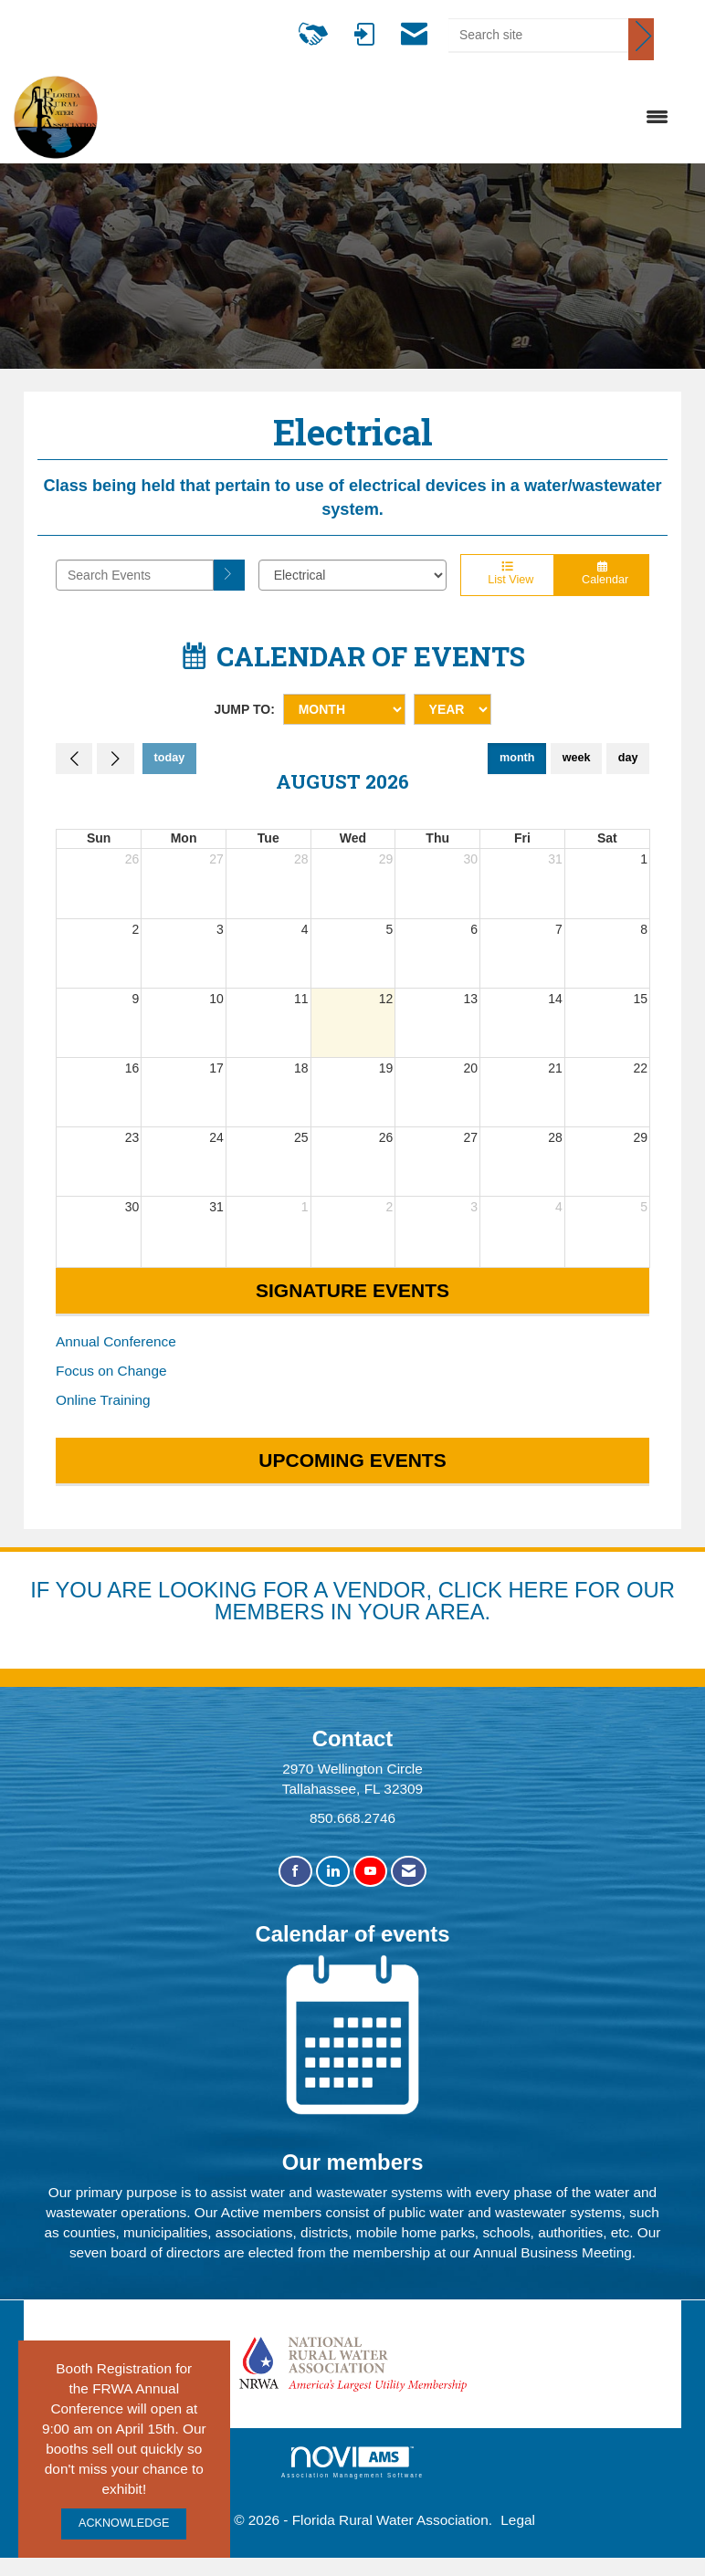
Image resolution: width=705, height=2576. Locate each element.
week (577, 757)
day (628, 757)
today (169, 757)
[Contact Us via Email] (408, 1872)
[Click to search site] (641, 39)
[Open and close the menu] (393, 117)
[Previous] (74, 758)
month (517, 757)
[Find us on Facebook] (295, 1872)
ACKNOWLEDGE (124, 2523)
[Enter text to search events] (135, 575)
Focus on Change (111, 1370)
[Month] (344, 709)
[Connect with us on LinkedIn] (333, 1872)
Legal (517, 2520)
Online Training (103, 1400)
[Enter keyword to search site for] (538, 34)
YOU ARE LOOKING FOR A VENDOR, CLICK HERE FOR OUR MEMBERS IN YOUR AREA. (365, 1600)
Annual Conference (116, 1341)
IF (42, 1589)
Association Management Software (352, 2462)
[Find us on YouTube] (370, 1872)
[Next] (115, 758)
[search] (229, 575)
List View (507, 574)
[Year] (452, 709)
